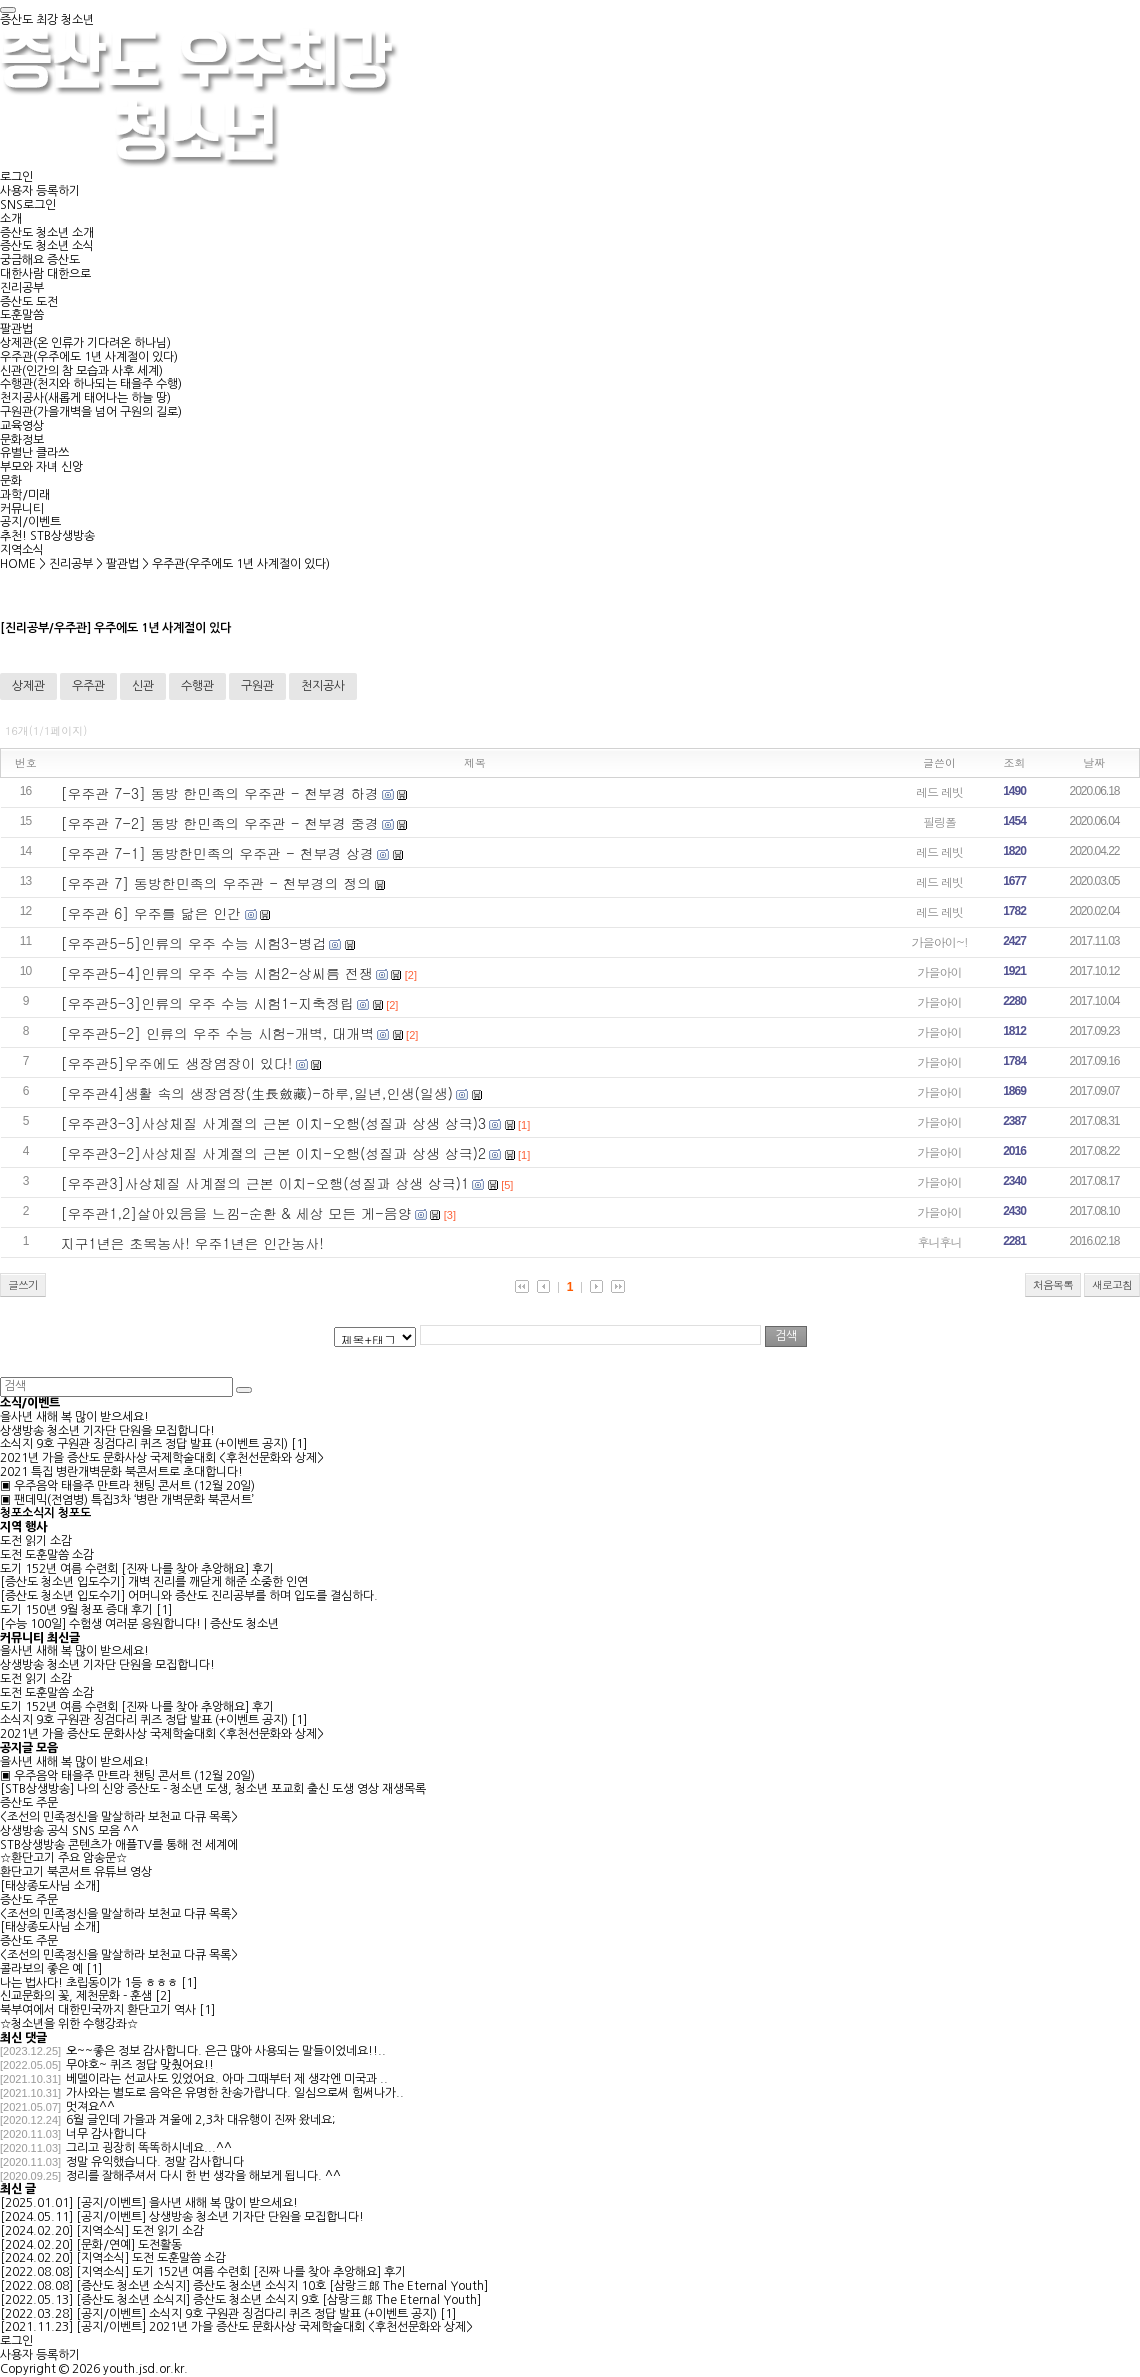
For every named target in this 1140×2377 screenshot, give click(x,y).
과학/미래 (25, 495)
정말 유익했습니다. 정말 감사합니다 (155, 2162)
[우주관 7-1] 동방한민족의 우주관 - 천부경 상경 (218, 853)
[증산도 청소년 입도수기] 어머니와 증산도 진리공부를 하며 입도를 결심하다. (189, 1596)
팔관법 (16, 329)
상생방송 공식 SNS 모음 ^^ (69, 1831)
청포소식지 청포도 (45, 1513)
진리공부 (22, 288)
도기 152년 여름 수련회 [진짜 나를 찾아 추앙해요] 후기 (137, 1569)
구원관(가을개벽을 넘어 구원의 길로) (91, 412)
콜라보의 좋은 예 (41, 1969)
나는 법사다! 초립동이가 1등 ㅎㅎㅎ (89, 1983)
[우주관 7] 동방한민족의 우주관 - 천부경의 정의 (216, 883)
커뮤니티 (22, 509)
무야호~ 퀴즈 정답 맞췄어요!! (140, 2065)
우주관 (88, 686)
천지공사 (323, 686)
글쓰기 (23, 1284)
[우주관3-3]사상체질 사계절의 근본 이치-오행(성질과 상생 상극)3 (273, 1123)
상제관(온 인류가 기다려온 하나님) (85, 343)
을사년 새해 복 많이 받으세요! (74, 1417)
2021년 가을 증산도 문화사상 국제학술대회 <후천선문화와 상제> (162, 1458)
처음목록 (1053, 1284)
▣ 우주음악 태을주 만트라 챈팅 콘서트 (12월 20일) (127, 1486)
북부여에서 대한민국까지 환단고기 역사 (98, 2010)
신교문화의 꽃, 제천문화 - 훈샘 (76, 1996)
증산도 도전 (29, 302)
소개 (11, 219)
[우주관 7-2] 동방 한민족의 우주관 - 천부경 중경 (220, 823)
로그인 (16, 177)
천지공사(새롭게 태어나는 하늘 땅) (85, 398)
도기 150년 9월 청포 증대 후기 (76, 1610)
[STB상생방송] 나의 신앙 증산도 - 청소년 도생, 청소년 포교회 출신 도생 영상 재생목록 (213, 1789)
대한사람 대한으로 (45, 274)
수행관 (197, 686)
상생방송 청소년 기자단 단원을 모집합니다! (107, 1431)
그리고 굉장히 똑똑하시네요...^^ (149, 2148)
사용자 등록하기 (40, 191)
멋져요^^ (90, 2107)
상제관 (28, 686)
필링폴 (939, 821)
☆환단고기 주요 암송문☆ (63, 1858)
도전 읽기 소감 (36, 1541)
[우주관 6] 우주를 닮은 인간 (151, 913)
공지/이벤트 (30, 522)
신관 (143, 686)
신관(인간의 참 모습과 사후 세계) (81, 371)
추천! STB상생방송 (47, 536)
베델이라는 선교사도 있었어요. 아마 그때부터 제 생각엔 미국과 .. (227, 2079)
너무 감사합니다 (106, 2134)
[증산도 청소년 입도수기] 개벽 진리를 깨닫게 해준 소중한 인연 (154, 1582)
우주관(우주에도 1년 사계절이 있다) (89, 357)
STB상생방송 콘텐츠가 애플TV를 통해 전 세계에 (119, 1845)
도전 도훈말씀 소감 (47, 1555)
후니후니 (940, 1241)
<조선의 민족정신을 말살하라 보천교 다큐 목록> (119, 1817)
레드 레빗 (939, 791)
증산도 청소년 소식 (47, 246)
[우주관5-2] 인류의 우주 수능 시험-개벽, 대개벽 (218, 1033)
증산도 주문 (29, 1803)
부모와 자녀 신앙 (41, 467)
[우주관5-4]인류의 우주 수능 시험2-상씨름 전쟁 (217, 973)
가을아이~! (940, 941)
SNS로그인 (28, 205)
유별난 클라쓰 (34, 453)
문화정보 (22, 440)
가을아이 (940, 971)
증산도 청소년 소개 (47, 233)
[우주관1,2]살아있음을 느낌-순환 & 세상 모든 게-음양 (236, 1213)
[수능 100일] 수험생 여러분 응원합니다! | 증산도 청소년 (139, 1624)
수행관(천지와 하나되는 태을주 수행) (91, 384)
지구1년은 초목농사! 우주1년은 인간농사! (192, 1243)
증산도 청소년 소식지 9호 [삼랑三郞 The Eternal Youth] (337, 2300)
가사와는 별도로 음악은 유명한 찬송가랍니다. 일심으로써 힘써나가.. (235, 2093)
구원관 (257, 686)
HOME (18, 564)
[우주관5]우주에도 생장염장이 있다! (177, 1063)
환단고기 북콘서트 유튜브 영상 (76, 1872)
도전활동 (160, 2245)
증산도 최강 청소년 (47, 20)
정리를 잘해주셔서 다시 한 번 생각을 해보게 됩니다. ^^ (203, 2176)
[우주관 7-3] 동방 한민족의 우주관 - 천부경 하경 (220, 793)
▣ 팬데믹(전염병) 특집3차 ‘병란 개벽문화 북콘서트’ (127, 1500)
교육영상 (22, 426)
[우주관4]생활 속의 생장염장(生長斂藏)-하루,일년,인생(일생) (257, 1093)
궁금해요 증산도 (40, 260)
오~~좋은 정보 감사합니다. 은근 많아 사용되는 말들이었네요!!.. (226, 2051)
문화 (11, 481)
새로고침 (1112, 1284)
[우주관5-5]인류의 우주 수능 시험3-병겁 (194, 943)
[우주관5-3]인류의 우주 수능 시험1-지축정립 (208, 1003)
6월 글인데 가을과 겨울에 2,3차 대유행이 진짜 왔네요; (200, 2120)
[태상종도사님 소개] (50, 1886)
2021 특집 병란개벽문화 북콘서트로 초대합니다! (121, 1472)
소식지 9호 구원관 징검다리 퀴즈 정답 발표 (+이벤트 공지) (144, 1444)
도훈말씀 (22, 315)
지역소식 (22, 550)
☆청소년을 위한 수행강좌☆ (69, 2024)
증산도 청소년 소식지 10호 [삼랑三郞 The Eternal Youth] (340, 2286)
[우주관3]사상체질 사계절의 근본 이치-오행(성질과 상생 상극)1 (265, 1183)
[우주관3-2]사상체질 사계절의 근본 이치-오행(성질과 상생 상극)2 (273, 1153)
